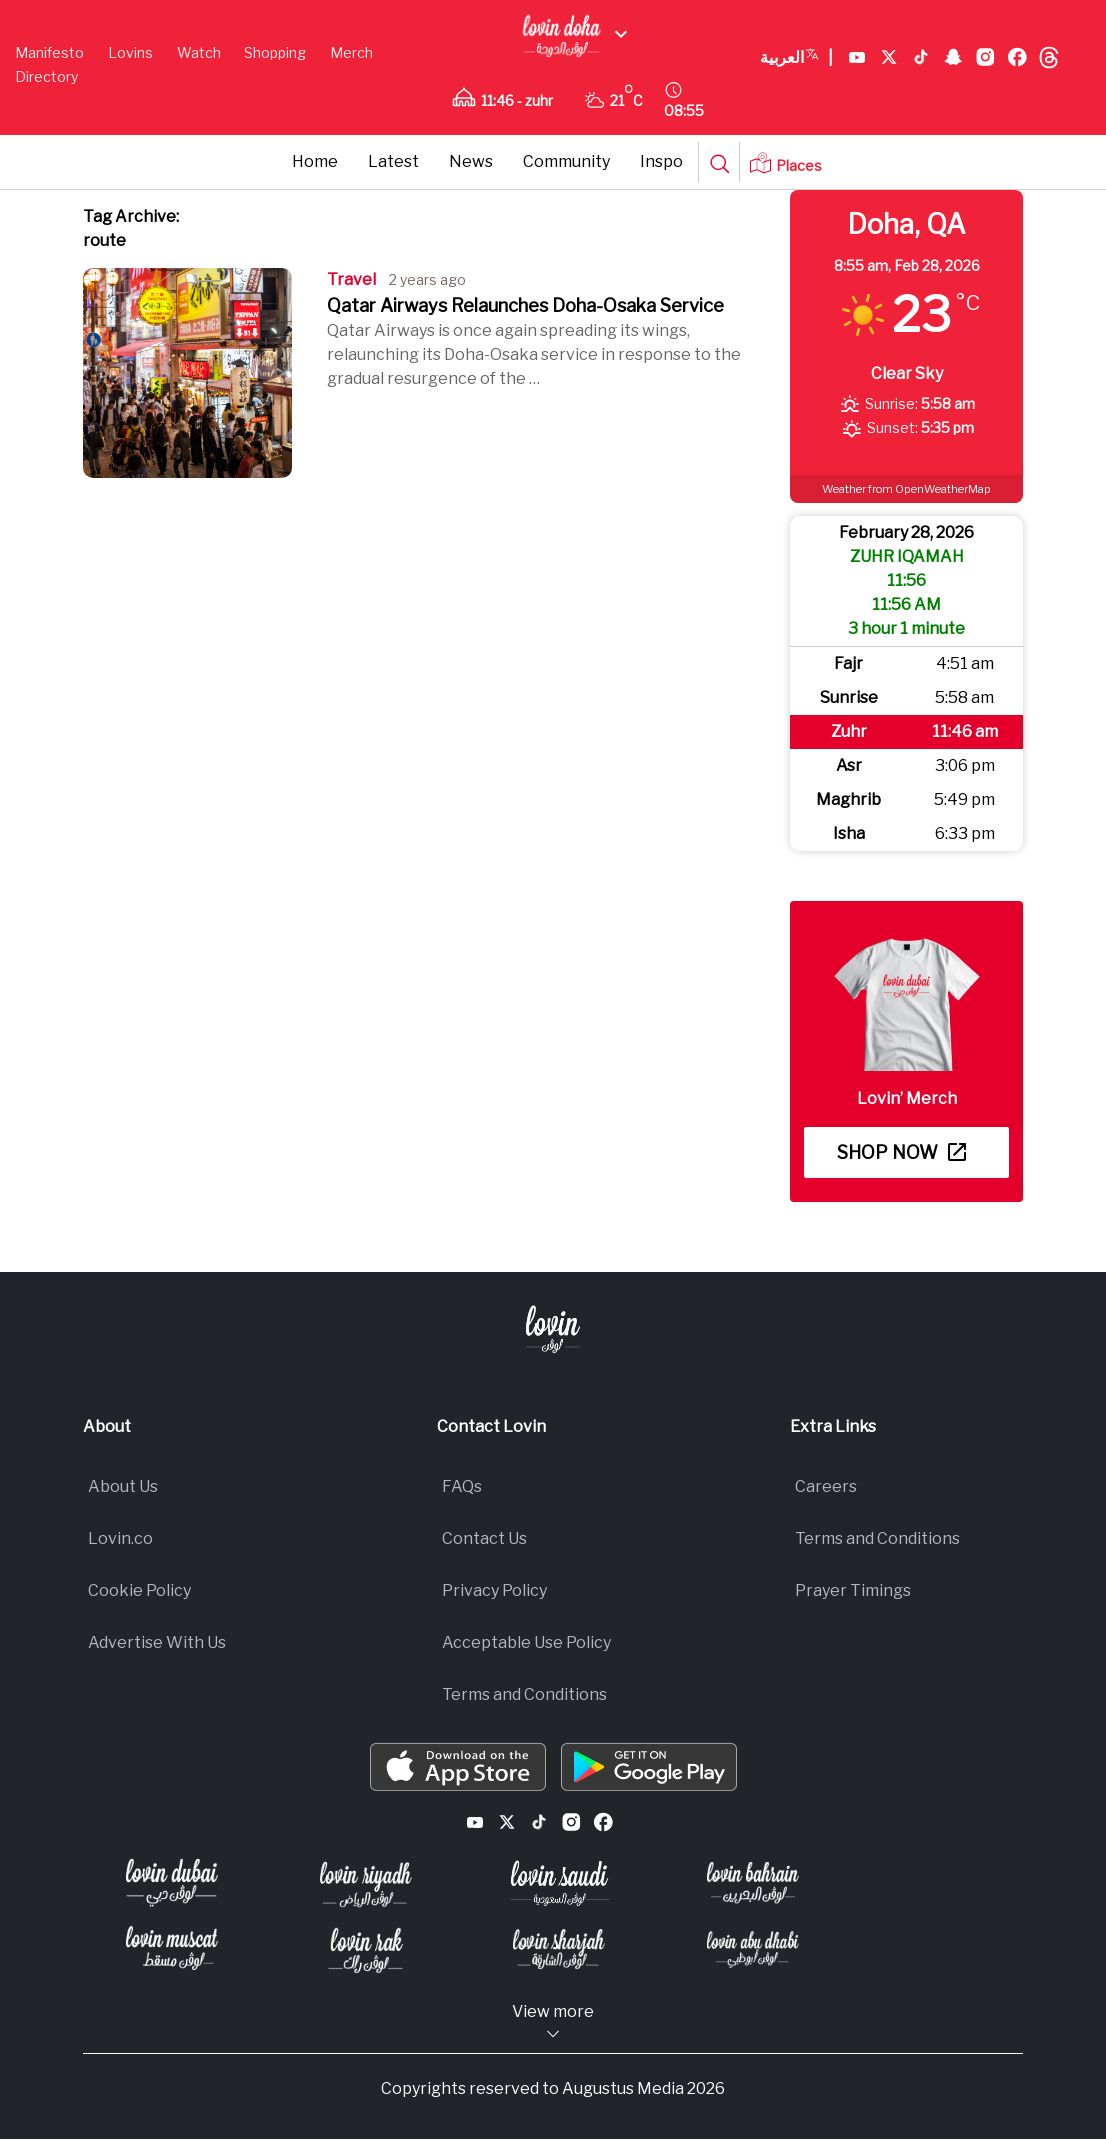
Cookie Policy (139, 1590)
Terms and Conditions (524, 1694)
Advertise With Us (157, 1642)
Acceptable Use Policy (526, 1642)
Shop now (901, 1152)
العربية (796, 58)
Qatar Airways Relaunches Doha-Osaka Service (525, 305)
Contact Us (484, 1538)
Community (566, 161)
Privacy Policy (494, 1590)
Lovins (130, 52)
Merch (351, 52)
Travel (351, 279)
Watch (199, 52)
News (471, 161)
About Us (123, 1486)
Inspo (661, 161)
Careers (826, 1486)
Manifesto (49, 52)
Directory (46, 76)
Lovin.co (120, 1538)
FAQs (462, 1486)
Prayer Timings (853, 1590)
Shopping (275, 52)
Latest (393, 161)
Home (315, 161)
